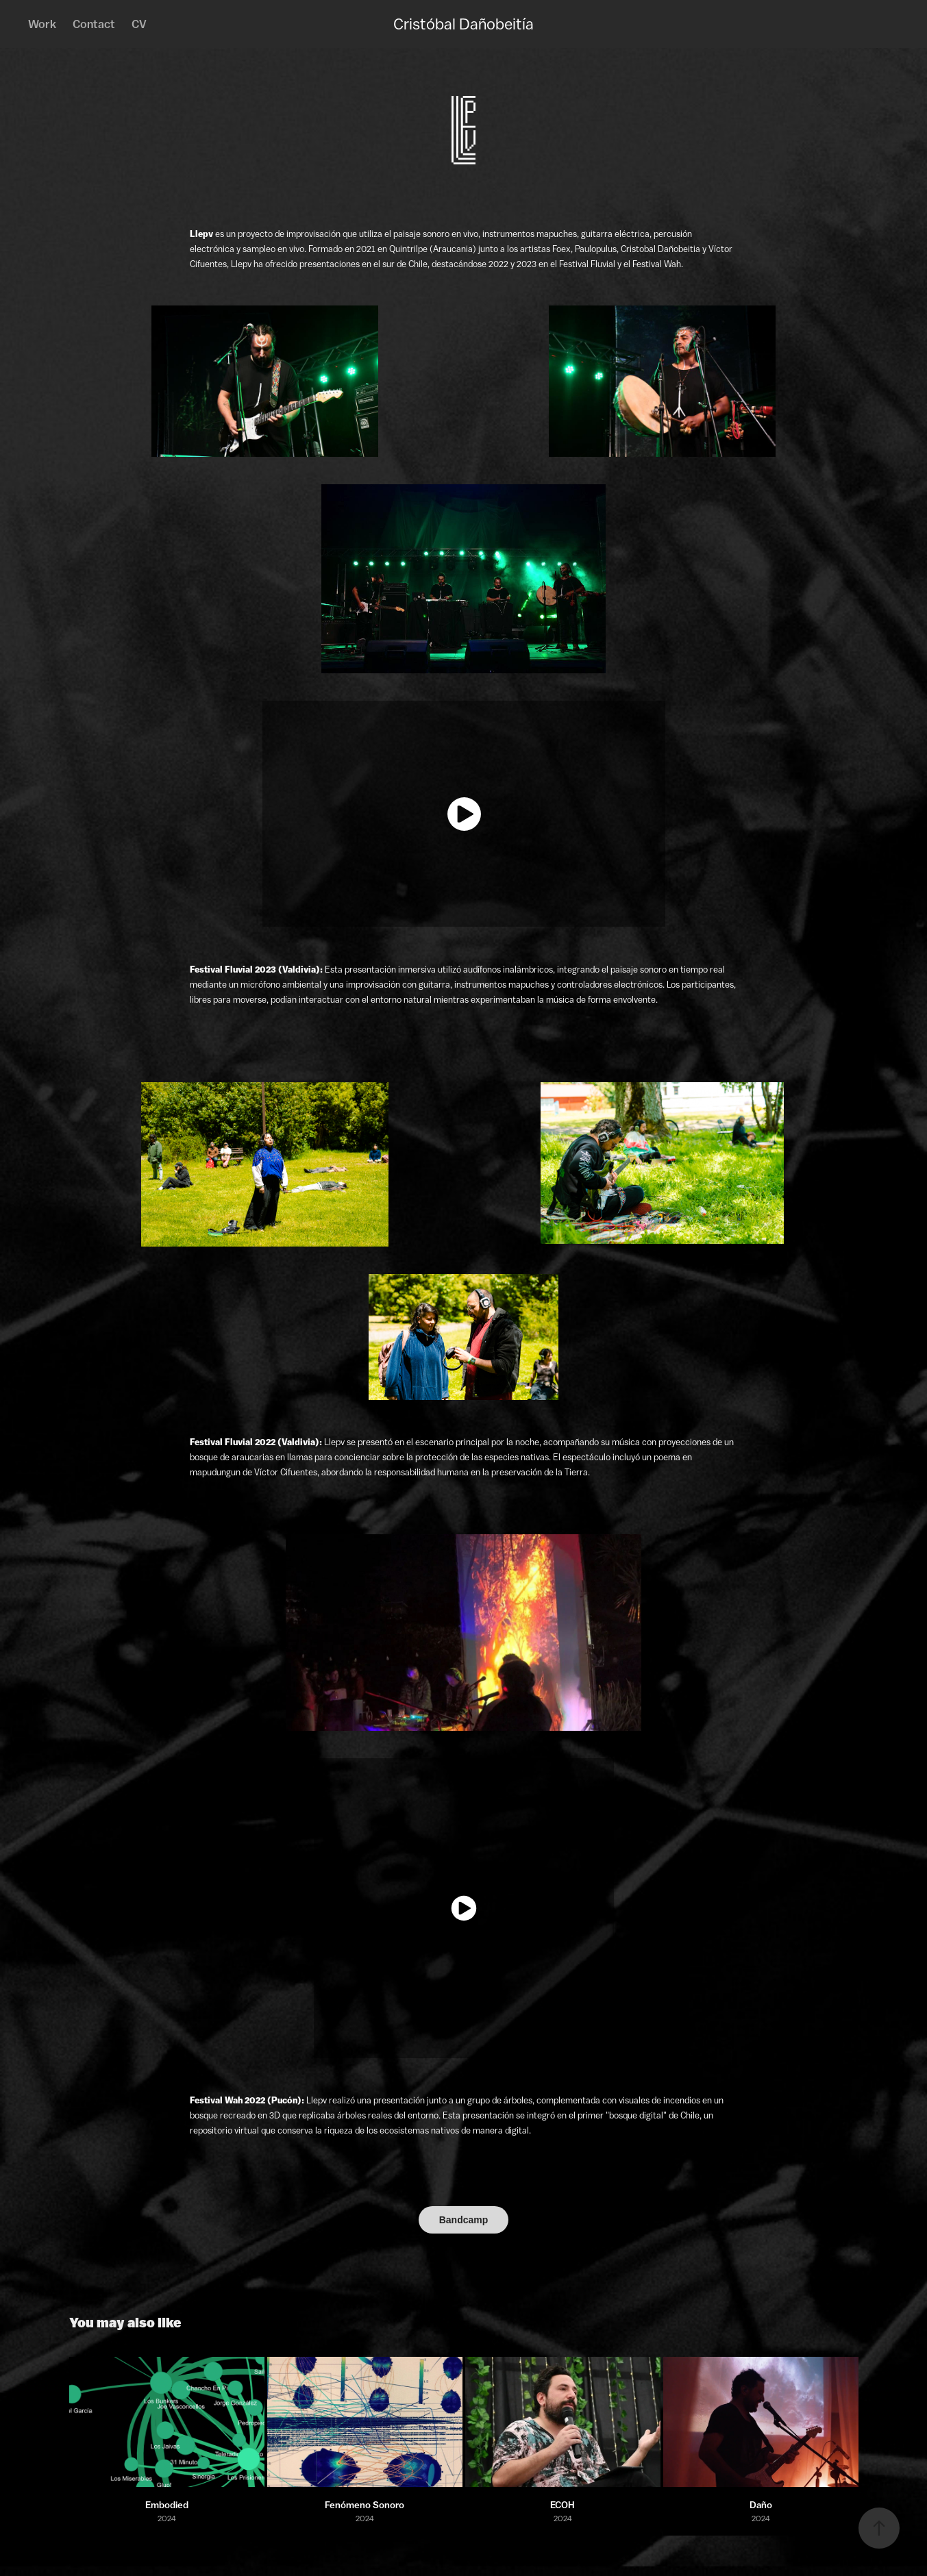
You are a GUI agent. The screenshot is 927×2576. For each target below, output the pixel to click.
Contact (94, 24)
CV (139, 24)
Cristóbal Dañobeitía (463, 23)
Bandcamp (464, 2219)
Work (42, 24)
